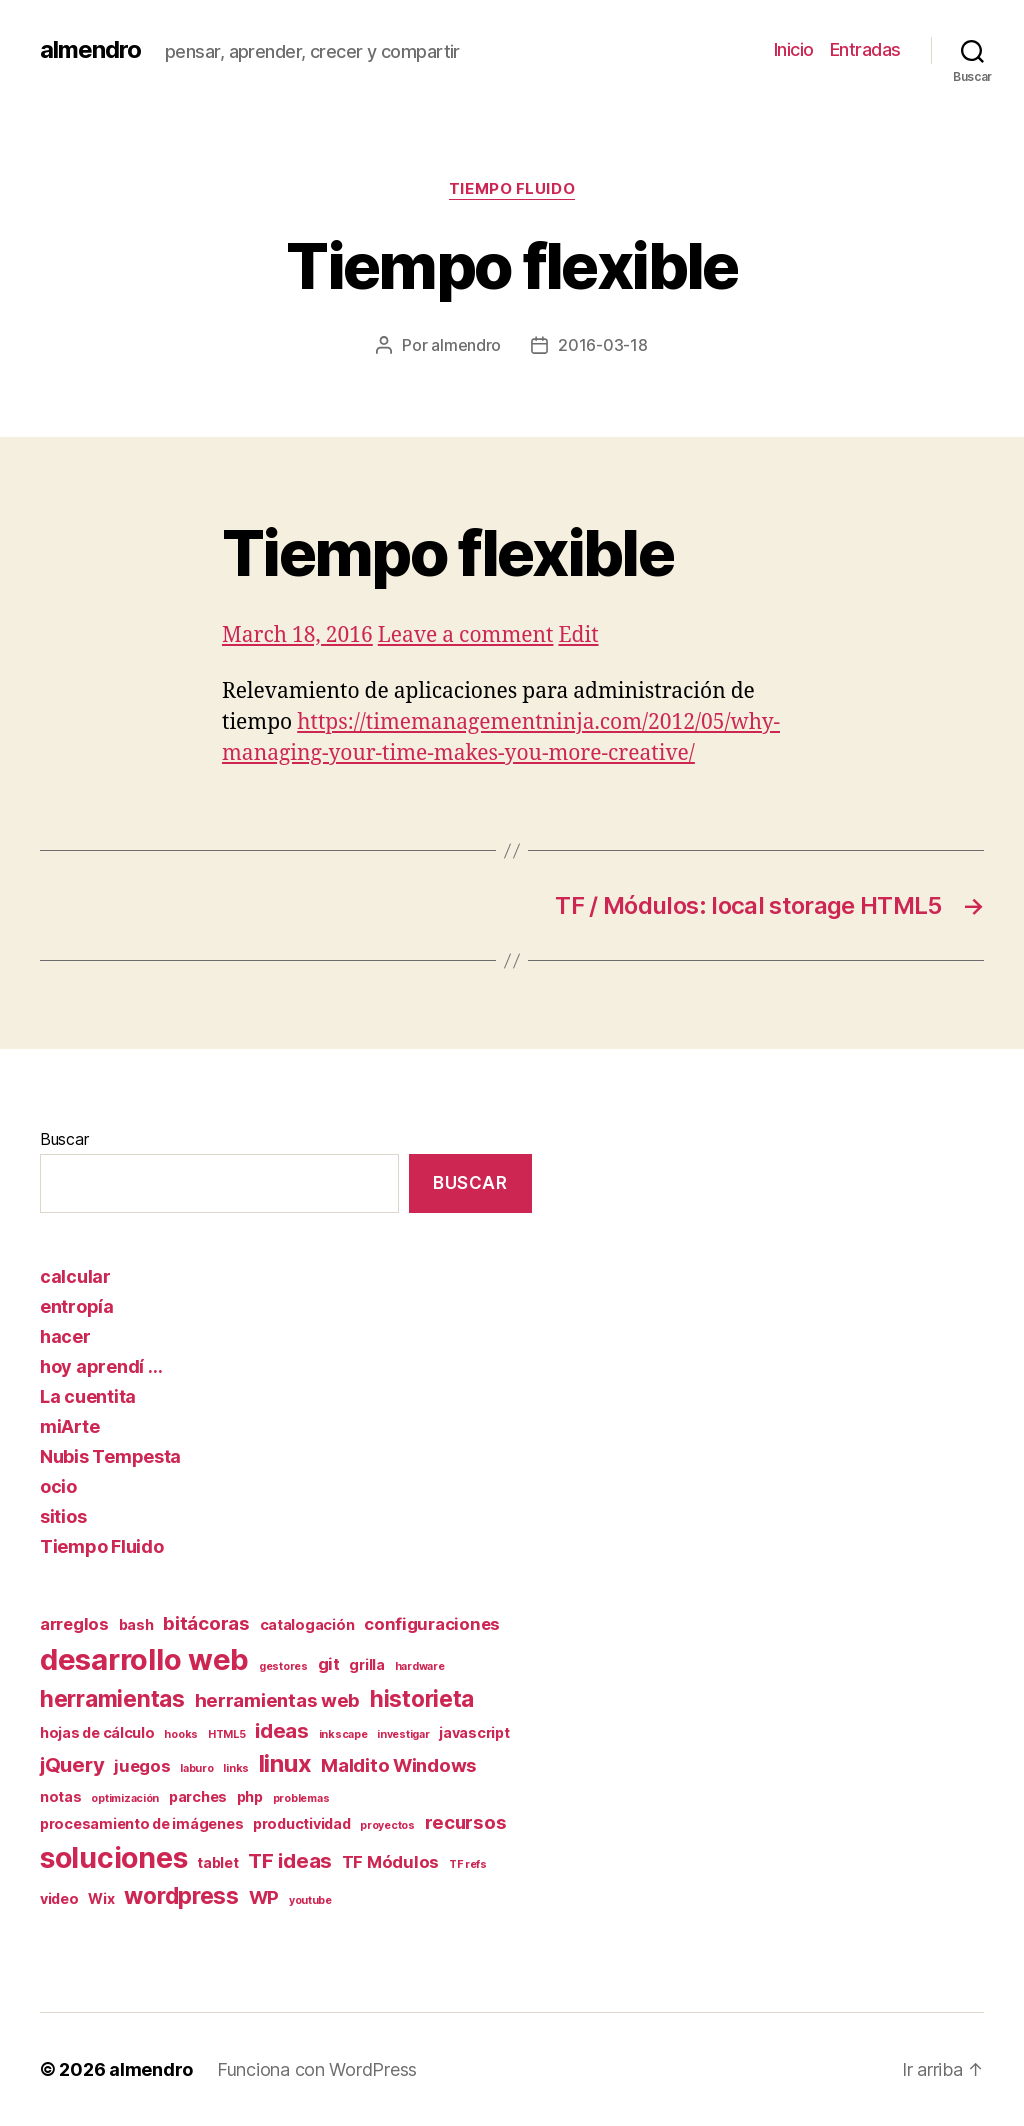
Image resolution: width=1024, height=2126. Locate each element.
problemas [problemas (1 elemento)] (301, 1798)
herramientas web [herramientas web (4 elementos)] (278, 1700)
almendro (90, 50)
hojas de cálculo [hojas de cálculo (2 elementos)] (97, 1732)
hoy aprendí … (101, 1366)
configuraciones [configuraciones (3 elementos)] (432, 1624)
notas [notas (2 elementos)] (61, 1796)
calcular (75, 1276)
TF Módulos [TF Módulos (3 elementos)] (390, 1862)
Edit (578, 635)
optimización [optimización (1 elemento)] (125, 1798)
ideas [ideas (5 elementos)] (282, 1730)
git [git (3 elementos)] (329, 1664)
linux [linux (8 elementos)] (285, 1763)
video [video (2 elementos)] (59, 1898)
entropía (77, 1306)
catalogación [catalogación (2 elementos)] (307, 1624)
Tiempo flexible (447, 552)
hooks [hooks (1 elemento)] (181, 1734)
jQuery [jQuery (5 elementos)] (72, 1764)
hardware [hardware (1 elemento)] (420, 1666)
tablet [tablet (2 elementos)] (217, 1862)
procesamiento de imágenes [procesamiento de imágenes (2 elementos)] (141, 1823)
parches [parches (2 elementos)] (198, 1796)
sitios (63, 1516)
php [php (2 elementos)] (250, 1796)
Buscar (64, 1139)
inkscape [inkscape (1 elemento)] (343, 1734)
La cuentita (88, 1396)
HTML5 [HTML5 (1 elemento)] (227, 1734)
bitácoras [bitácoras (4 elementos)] (206, 1623)
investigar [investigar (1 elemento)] (403, 1734)
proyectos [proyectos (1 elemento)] (387, 1825)
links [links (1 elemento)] (236, 1768)
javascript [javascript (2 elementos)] (474, 1732)
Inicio (794, 49)
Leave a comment (466, 635)
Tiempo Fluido (512, 189)
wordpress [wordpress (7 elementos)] (181, 1895)
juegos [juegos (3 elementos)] (142, 1766)
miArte (69, 1426)
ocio (58, 1486)
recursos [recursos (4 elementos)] (466, 1822)
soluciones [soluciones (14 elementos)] (113, 1858)
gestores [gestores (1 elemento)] (283, 1666)
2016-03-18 (602, 345)
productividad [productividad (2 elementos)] (302, 1823)
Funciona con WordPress (317, 2069)
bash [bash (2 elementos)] (136, 1624)
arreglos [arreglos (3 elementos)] (74, 1624)
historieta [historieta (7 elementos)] (422, 1698)
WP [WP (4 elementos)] (264, 1897)
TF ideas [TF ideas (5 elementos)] (290, 1860)
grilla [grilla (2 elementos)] (366, 1664)
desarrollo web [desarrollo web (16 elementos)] (144, 1659)
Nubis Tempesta (110, 1456)
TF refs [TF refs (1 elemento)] (468, 1864)
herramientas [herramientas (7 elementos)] (112, 1698)
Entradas (865, 49)
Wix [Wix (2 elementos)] (101, 1898)
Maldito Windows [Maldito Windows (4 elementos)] (399, 1765)
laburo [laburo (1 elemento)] (196, 1768)
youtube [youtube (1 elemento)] (310, 1900)
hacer (65, 1336)
